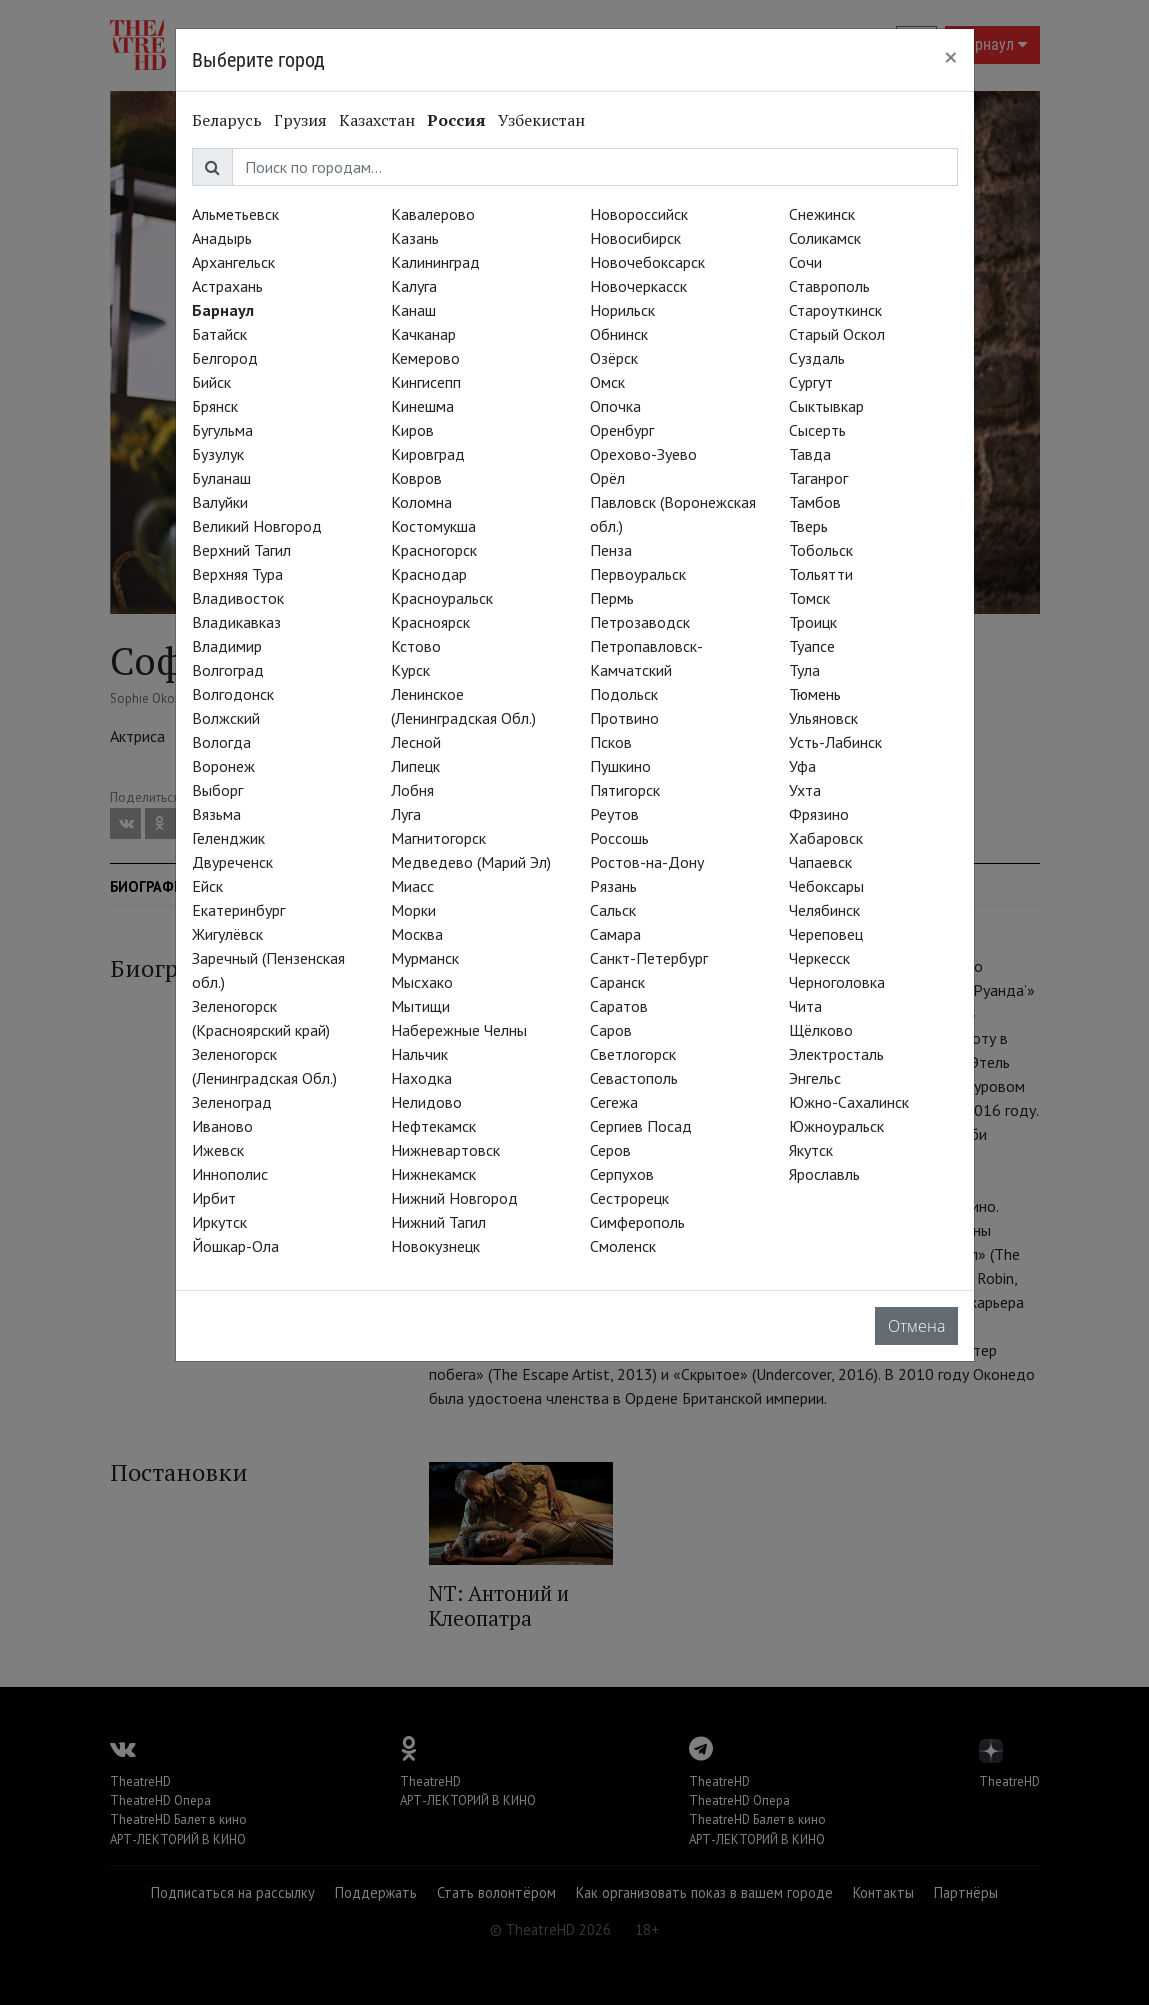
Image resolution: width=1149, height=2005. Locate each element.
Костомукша (433, 526)
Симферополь (637, 1222)
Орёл (607, 478)
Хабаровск (826, 838)
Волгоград (228, 670)
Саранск (617, 982)
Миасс (412, 886)
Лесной (416, 742)
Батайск (219, 334)
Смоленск (623, 1246)
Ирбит (214, 1198)
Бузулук (218, 454)
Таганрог (818, 478)
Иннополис (230, 1174)
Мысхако (422, 982)
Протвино (624, 718)
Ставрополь (829, 286)
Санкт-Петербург (649, 958)
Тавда (810, 454)
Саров (611, 1030)
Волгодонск (233, 694)
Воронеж (223, 766)
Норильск (622, 310)
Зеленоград (232, 1102)
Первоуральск (638, 574)
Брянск (215, 406)
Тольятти (821, 574)
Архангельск (233, 262)
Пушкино (620, 766)
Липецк (415, 766)
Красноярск (430, 622)
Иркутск (219, 1222)
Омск (607, 382)
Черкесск (819, 958)
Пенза (611, 550)
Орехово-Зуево (643, 454)
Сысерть (817, 430)
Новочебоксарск (647, 262)
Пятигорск (625, 790)
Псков (611, 742)
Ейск (207, 886)
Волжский (226, 718)
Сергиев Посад (641, 1126)
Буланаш (221, 478)
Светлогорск (633, 1054)
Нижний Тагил (438, 1222)
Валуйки (220, 502)
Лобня (412, 790)
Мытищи (420, 1006)
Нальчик (419, 1054)
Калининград (435, 262)
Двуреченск (232, 862)
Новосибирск (635, 238)
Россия (456, 120)
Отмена (916, 1326)
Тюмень (815, 694)
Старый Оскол (837, 334)
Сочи (805, 262)
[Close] (951, 57)
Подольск (624, 694)
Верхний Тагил (241, 550)
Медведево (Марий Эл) (471, 862)
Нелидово (426, 1102)
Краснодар (429, 574)
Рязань (613, 886)
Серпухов (622, 1174)
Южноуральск (836, 1126)
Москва (417, 934)
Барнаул (223, 310)
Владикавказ (236, 622)
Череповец (826, 934)
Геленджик (228, 838)
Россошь (619, 838)
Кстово (416, 646)
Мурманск (425, 958)
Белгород (225, 358)
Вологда (221, 742)
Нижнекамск (433, 1174)
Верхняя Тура (237, 574)
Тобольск (821, 550)
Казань (415, 238)
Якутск (811, 1150)
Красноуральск (442, 598)
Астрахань (227, 286)
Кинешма (422, 406)
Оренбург (622, 430)
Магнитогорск (438, 838)
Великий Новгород (257, 526)
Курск (410, 670)
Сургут (811, 382)
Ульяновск (823, 718)
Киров (412, 430)
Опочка (615, 406)
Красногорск (434, 550)
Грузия (300, 120)
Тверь (808, 526)
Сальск (613, 910)
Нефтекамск (433, 1126)
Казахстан (377, 120)
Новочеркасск (638, 286)
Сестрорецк (629, 1198)
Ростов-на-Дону (647, 862)
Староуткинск (835, 310)
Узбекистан (541, 120)
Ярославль (824, 1174)
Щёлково (821, 1030)
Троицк (813, 622)
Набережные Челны (459, 1030)
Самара (615, 934)
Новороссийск (639, 214)
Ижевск (218, 1150)
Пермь (612, 598)
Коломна (421, 502)
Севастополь (634, 1078)
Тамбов (815, 502)
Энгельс (815, 1078)
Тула (804, 670)
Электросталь (836, 1054)
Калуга (414, 286)
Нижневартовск (445, 1150)
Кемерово (425, 358)
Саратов (619, 1006)
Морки (413, 910)
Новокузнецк (435, 1246)
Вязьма (216, 814)
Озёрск (614, 358)
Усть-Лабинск (835, 742)
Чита (805, 1006)
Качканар (423, 334)
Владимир (227, 646)
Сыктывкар (826, 406)
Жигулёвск (227, 934)
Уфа (802, 766)
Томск (809, 598)
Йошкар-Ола (235, 1246)
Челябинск (824, 910)
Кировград (428, 454)
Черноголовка (837, 982)
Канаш (413, 310)
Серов (610, 1150)
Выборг (217, 790)
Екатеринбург (238, 910)
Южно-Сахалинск (849, 1102)
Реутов (614, 814)
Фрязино (819, 814)
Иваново (222, 1126)
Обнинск (619, 334)
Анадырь (222, 238)
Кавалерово (433, 214)
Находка (421, 1078)
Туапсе (812, 646)
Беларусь (227, 120)
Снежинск (822, 214)
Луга (406, 814)
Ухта (805, 790)
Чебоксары (826, 886)
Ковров (416, 478)
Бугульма (222, 430)
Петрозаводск (640, 622)
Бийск (211, 382)
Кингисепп (426, 382)
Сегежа (614, 1102)
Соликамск (825, 238)
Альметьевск (235, 214)
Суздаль (817, 358)
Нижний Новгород (454, 1198)
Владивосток (238, 598)
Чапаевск (820, 862)
